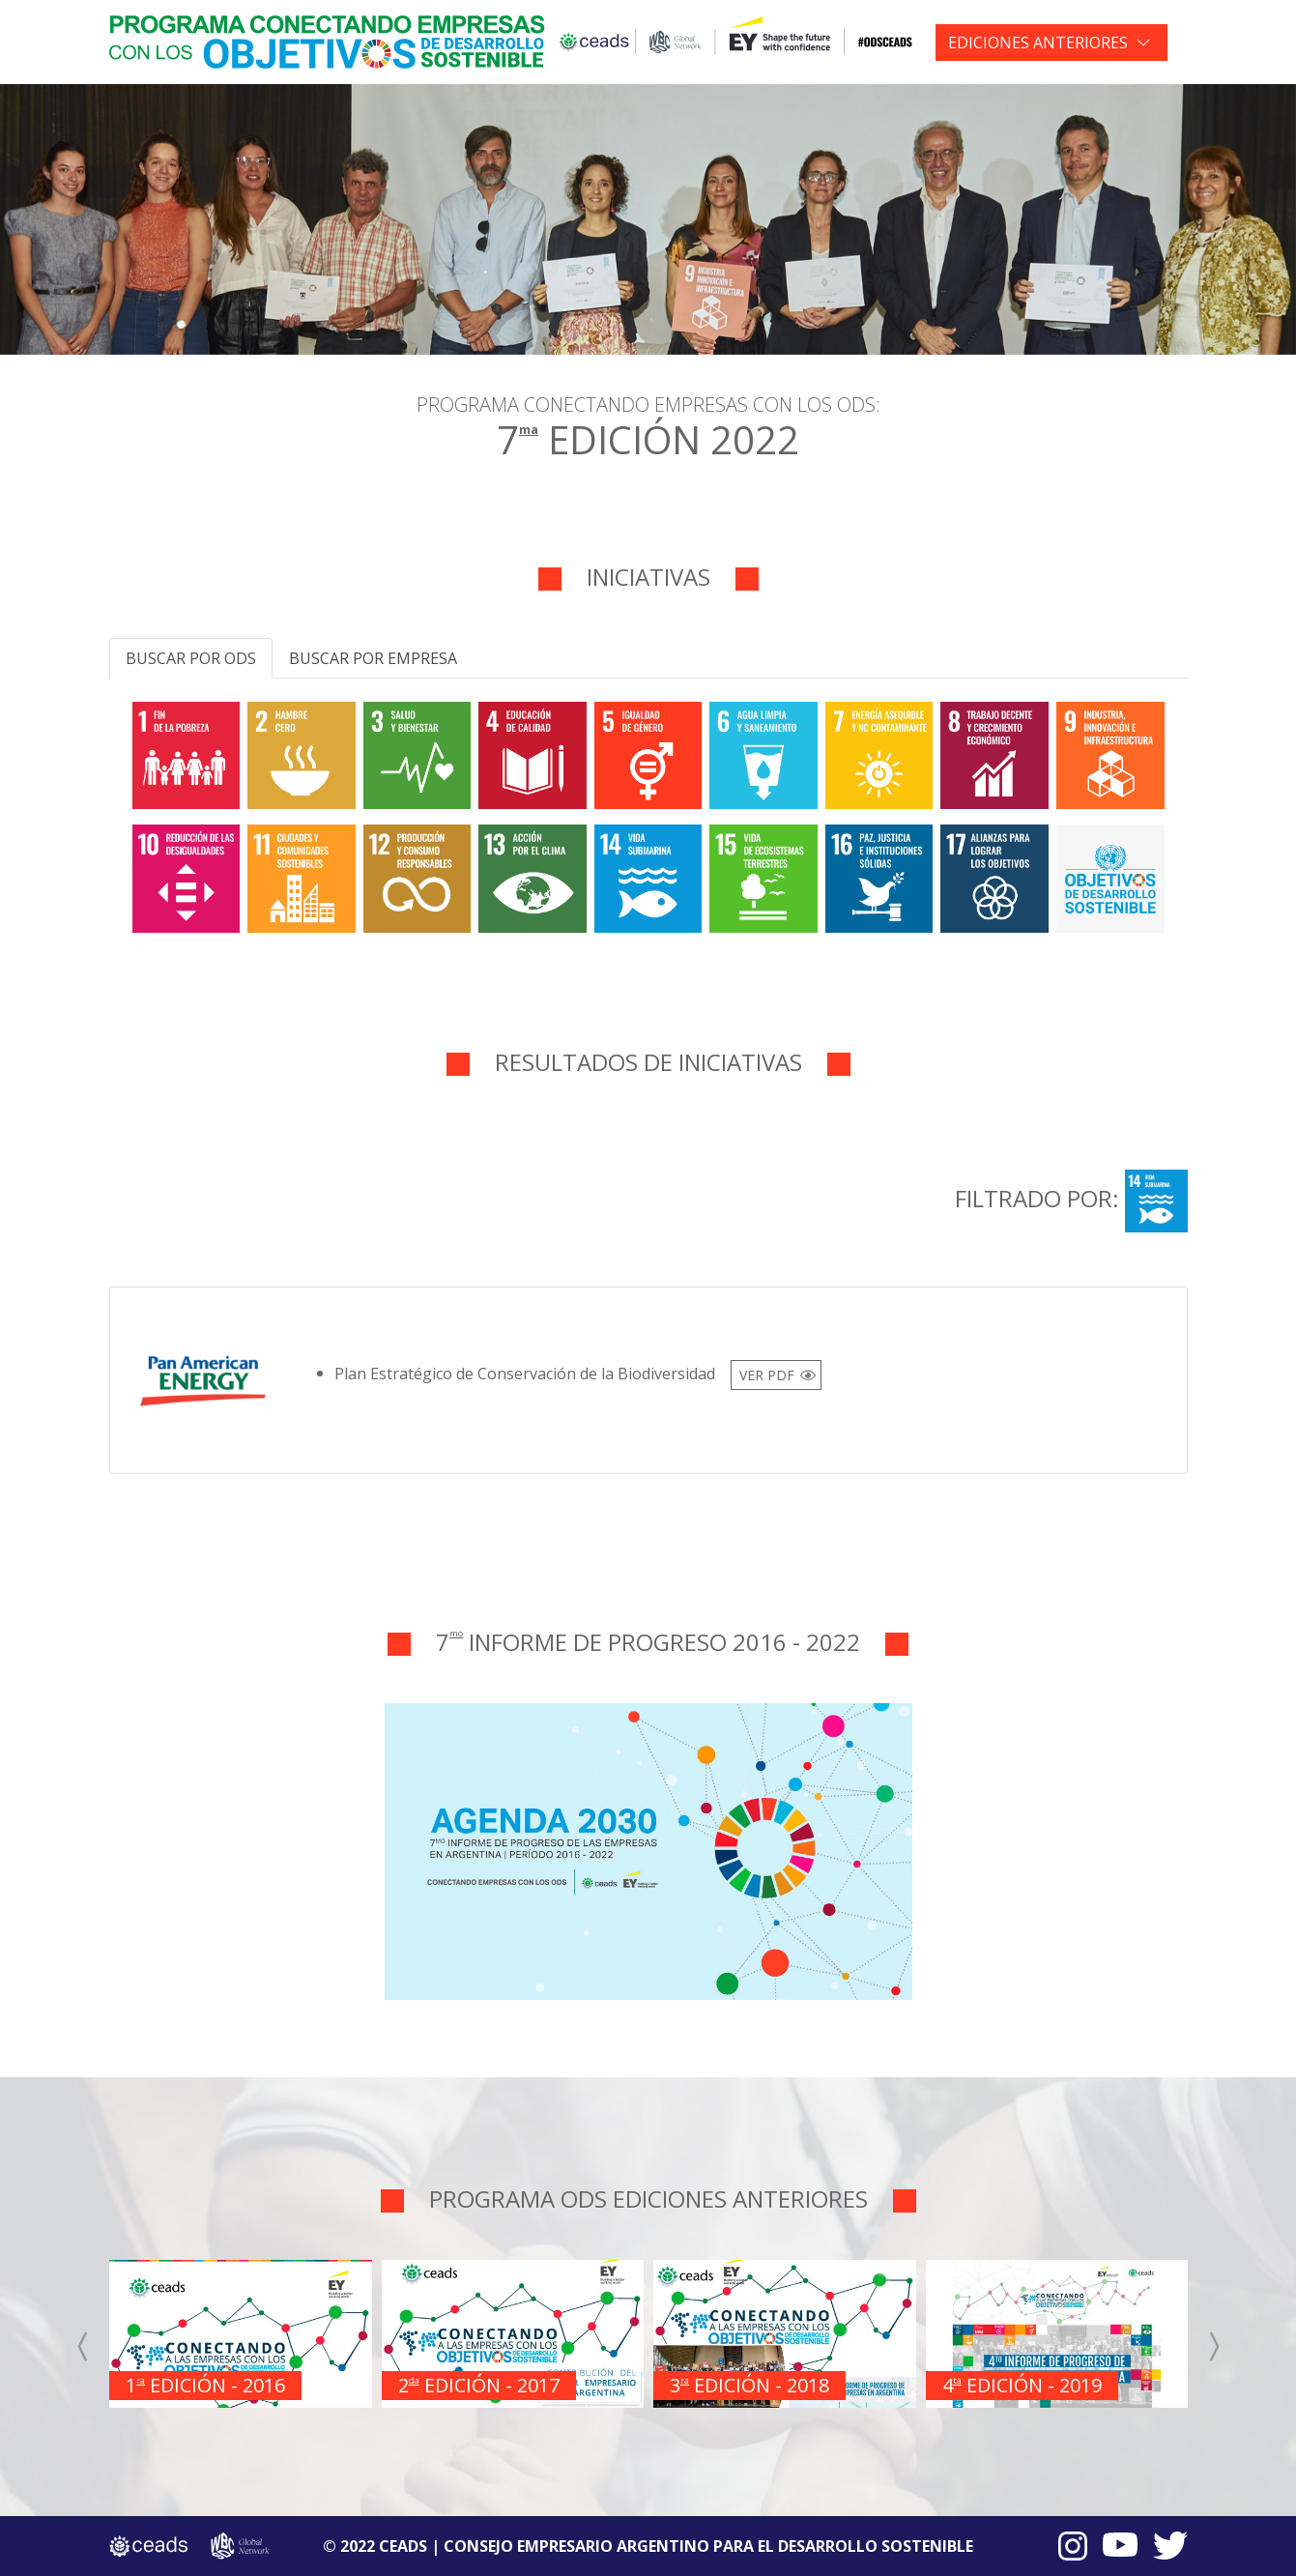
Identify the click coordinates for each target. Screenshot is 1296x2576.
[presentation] (83, 2346)
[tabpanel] (648, 813)
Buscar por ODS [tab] (191, 658)
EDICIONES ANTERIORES (1038, 42)
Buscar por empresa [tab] (373, 658)
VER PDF (766, 1375)
